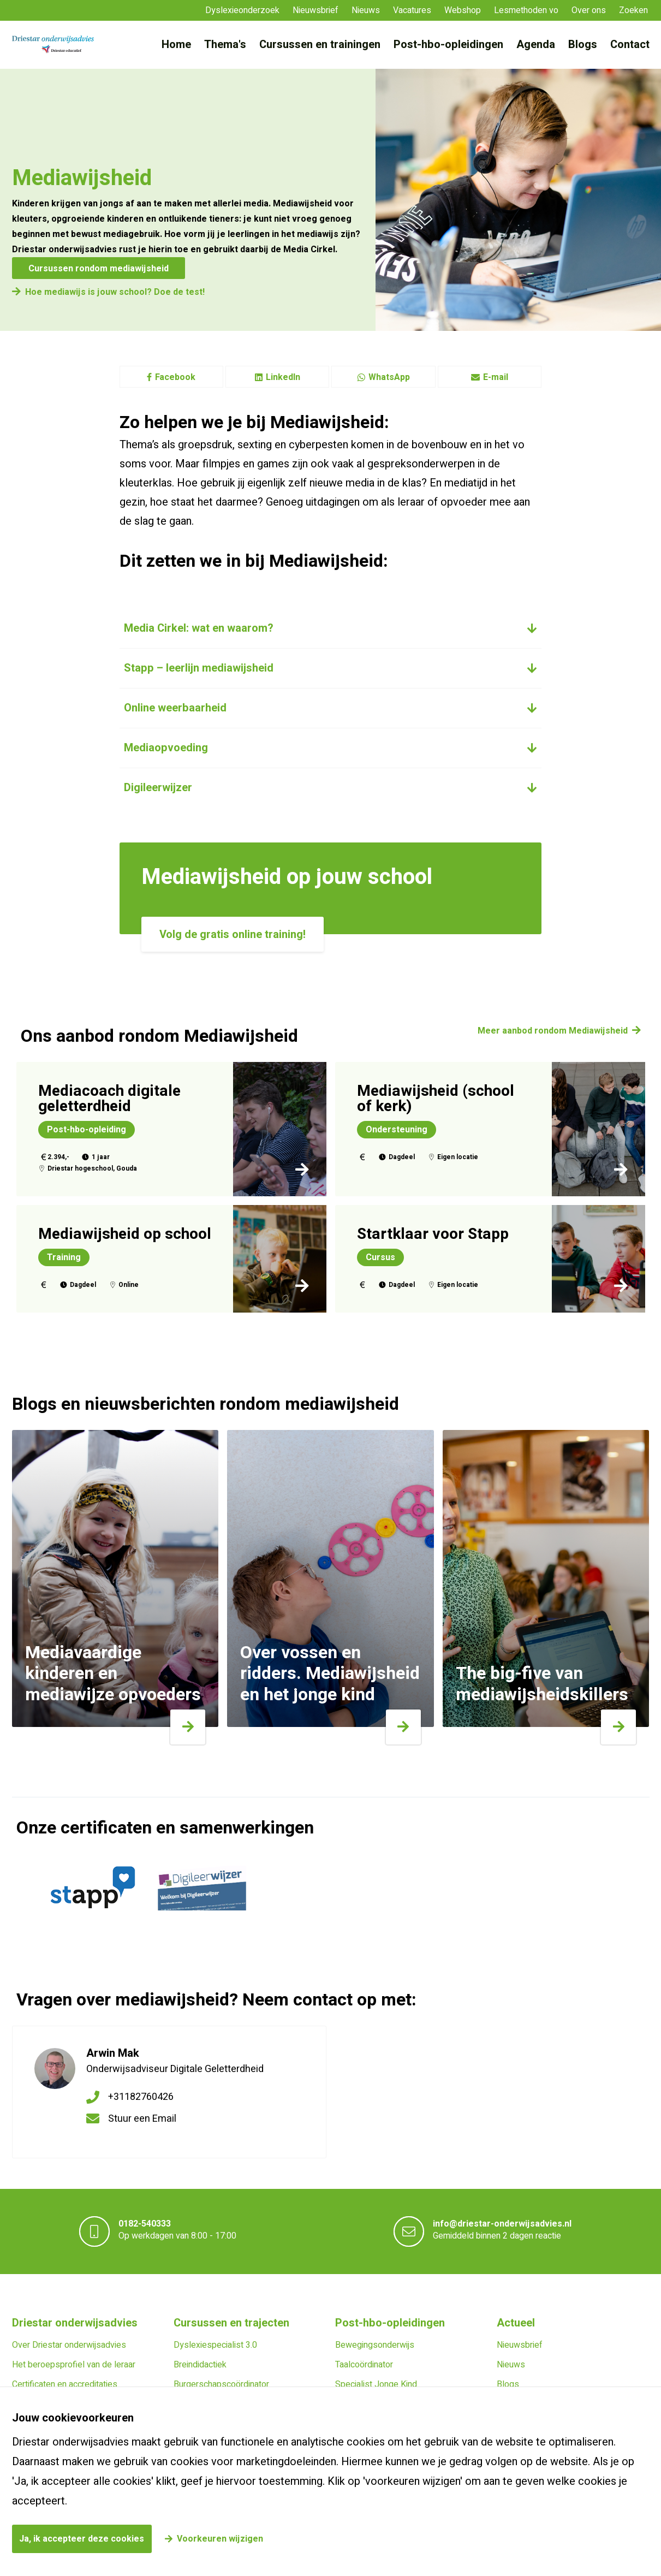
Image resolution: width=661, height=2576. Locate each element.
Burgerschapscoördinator (221, 2384)
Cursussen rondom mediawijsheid (98, 268)
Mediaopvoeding (166, 748)
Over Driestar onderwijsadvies (69, 2345)
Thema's (225, 44)
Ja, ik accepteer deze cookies (81, 2538)
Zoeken (633, 10)
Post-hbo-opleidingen (448, 44)
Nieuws (366, 10)
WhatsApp (383, 377)
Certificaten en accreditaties (64, 2384)
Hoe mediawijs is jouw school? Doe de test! (115, 292)
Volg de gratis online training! (232, 934)
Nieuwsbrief (315, 10)
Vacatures (412, 10)
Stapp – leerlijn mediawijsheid (198, 668)
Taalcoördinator (364, 2364)
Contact (630, 44)
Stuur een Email (142, 2118)
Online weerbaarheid (175, 708)
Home (176, 44)
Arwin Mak (112, 2053)
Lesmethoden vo (526, 10)
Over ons (588, 10)
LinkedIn (277, 377)
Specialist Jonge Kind (376, 2384)
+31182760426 (141, 2097)
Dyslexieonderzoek (242, 10)
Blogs (582, 44)
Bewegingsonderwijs (374, 2345)
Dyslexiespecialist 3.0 (215, 2345)
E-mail (489, 377)
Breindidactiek (200, 2364)
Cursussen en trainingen (319, 44)
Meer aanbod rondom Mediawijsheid (553, 1030)
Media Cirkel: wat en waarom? (198, 628)
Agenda (535, 44)
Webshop (462, 10)
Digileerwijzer (158, 788)
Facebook (171, 377)
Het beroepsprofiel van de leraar (73, 2364)
